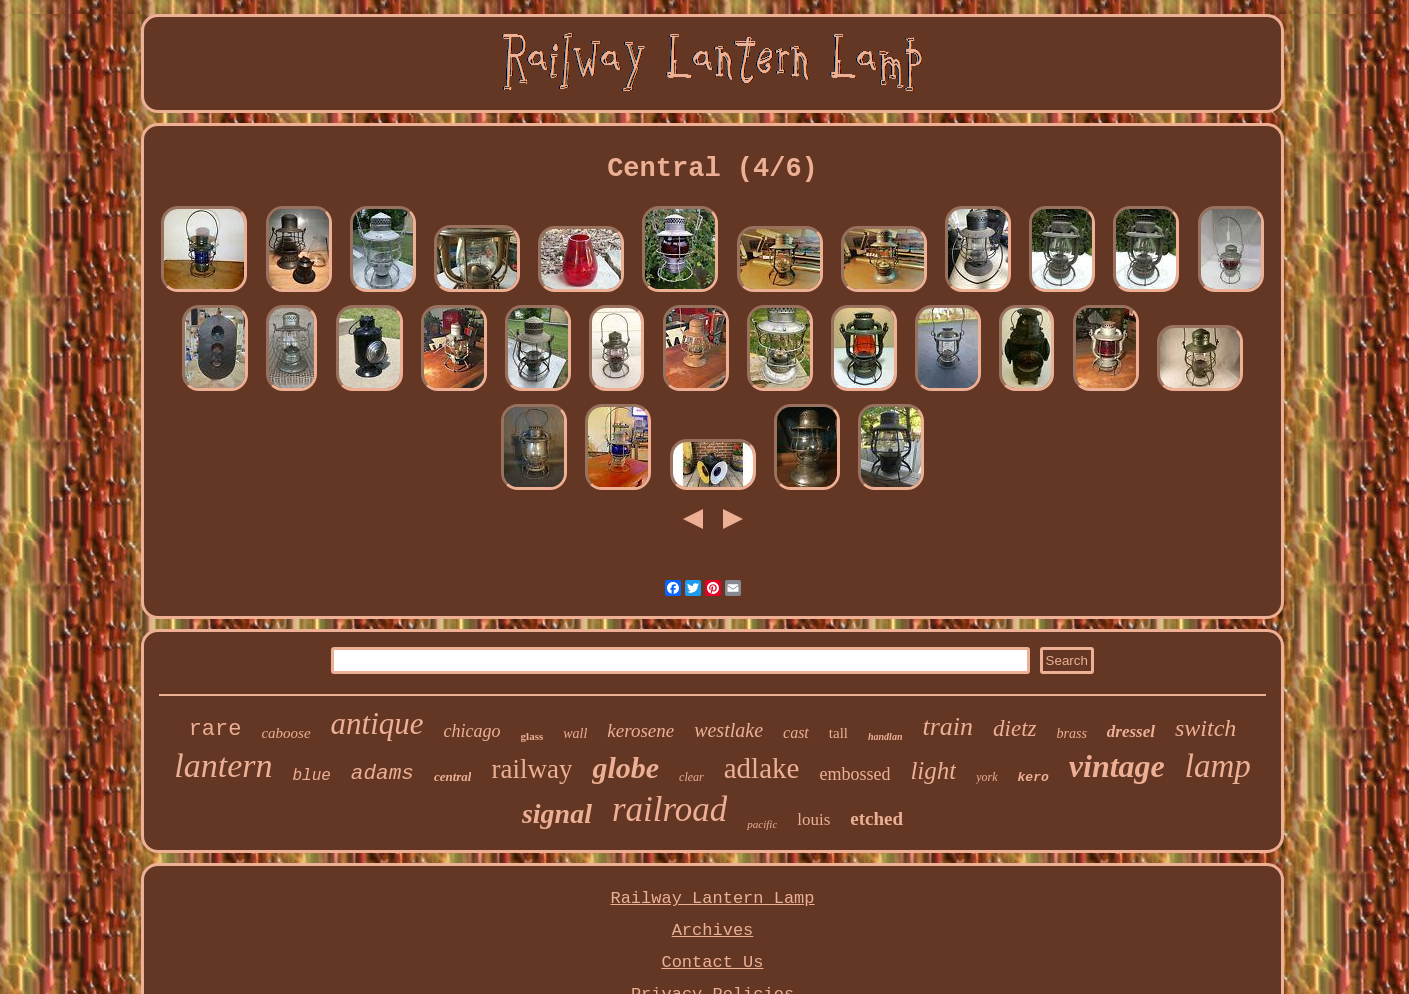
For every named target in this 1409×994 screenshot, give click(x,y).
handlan (885, 736)
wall (575, 733)
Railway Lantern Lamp (712, 898)
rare (215, 729)
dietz (1014, 728)
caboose (285, 733)
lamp (1218, 766)
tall (838, 733)
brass (1071, 733)
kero (1033, 777)
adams (382, 773)
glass (532, 736)
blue (311, 776)
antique (377, 723)
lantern (223, 765)
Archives (713, 930)
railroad (669, 809)
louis (813, 819)
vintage (1117, 766)
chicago (472, 731)
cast (796, 732)
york (986, 777)
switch (1205, 728)
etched (876, 818)
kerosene (640, 730)
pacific (762, 824)
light (933, 770)
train (947, 726)
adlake (762, 768)
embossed (854, 774)
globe (625, 767)
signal (557, 813)
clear (691, 777)
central (453, 776)
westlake (728, 730)
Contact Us (712, 962)
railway (531, 769)
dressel (1131, 731)
